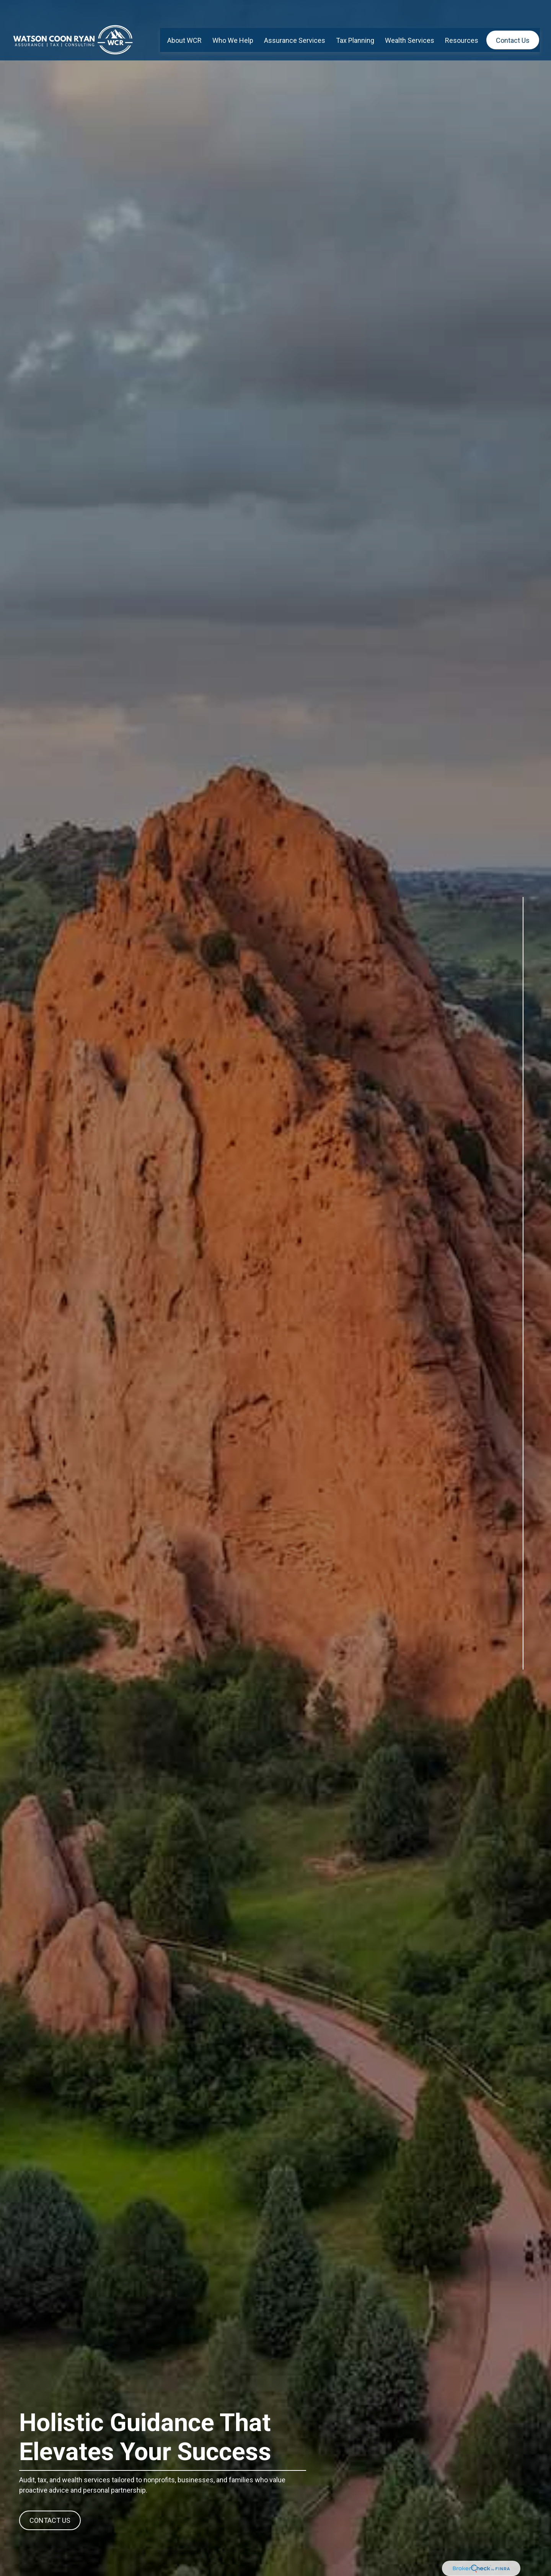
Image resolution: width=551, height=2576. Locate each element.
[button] (184, 20)
